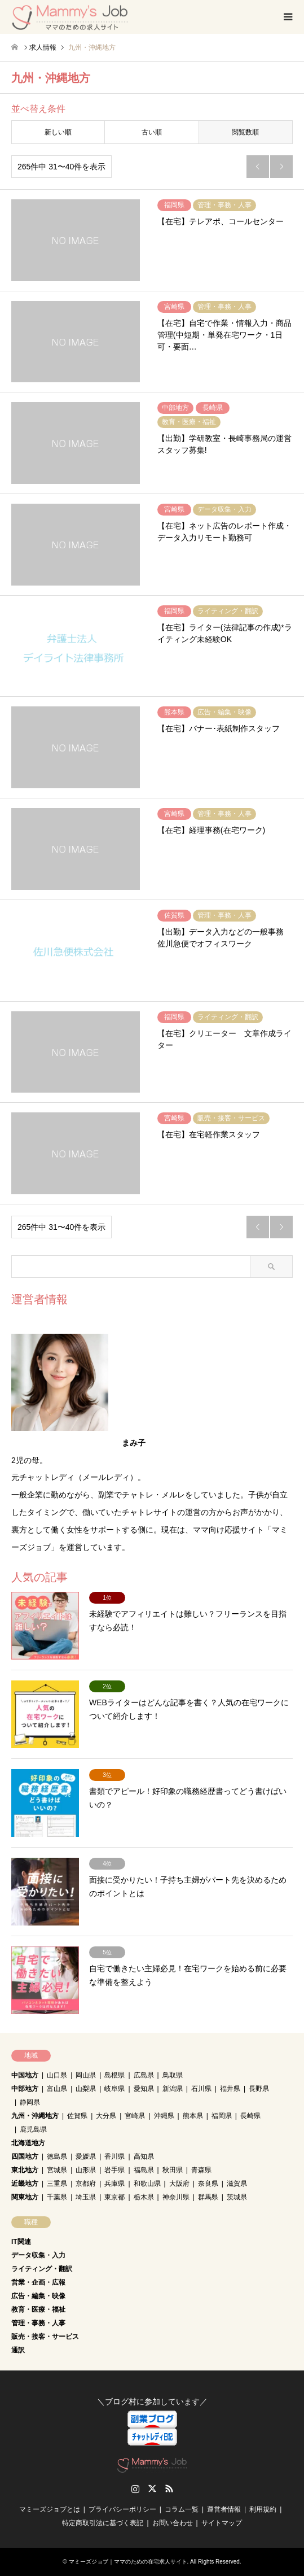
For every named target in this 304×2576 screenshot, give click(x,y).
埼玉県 (86, 2197)
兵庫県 (114, 2184)
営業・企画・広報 (38, 2282)
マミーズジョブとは (49, 2509)
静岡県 (30, 2102)
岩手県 (114, 2170)
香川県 (114, 2156)
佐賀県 (77, 2116)
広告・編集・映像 (38, 2296)
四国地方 (24, 2156)
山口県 (57, 2075)
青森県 (201, 2170)
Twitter (152, 2488)
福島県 (144, 2170)
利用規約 (262, 2509)
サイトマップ (221, 2523)
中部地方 (24, 2089)
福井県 (230, 2089)
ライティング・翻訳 (41, 2269)
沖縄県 (164, 2116)
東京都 (114, 2197)
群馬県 (208, 2197)
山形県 (86, 2170)
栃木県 (144, 2197)
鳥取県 (172, 2075)
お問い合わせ (172, 2523)
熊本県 (193, 2116)
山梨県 (86, 2089)
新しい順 (58, 132)
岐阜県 (114, 2089)
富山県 (57, 2089)
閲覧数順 (245, 132)
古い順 (152, 132)
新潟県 (172, 2089)
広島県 (144, 2075)
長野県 (259, 2089)
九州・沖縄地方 (35, 2116)
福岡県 (222, 2116)
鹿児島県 (33, 2129)
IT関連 (21, 2242)
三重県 (57, 2184)
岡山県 (86, 2075)
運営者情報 (224, 2509)
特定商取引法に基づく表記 (102, 2523)
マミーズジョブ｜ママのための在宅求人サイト (128, 2561)
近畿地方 (24, 2184)
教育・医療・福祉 (38, 2309)
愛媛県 (86, 2156)
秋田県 (172, 2170)
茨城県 (237, 2197)
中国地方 (24, 2075)
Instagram (135, 2488)
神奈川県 (176, 2197)
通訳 (18, 2350)
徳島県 (57, 2156)
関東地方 (24, 2197)
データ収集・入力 (38, 2255)
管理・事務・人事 (38, 2323)
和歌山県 (147, 2184)
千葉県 (57, 2197)
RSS (169, 2488)
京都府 (86, 2184)
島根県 (114, 2075)
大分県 (106, 2116)
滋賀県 (237, 2184)
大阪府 (179, 2184)
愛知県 (144, 2089)
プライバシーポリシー (122, 2509)
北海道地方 (28, 2143)
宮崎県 (135, 2116)
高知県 (144, 2156)
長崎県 (250, 2116)
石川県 (201, 2089)
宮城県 (57, 2170)
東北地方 (24, 2170)
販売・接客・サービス (45, 2337)
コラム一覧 (182, 2509)
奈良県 (208, 2184)
